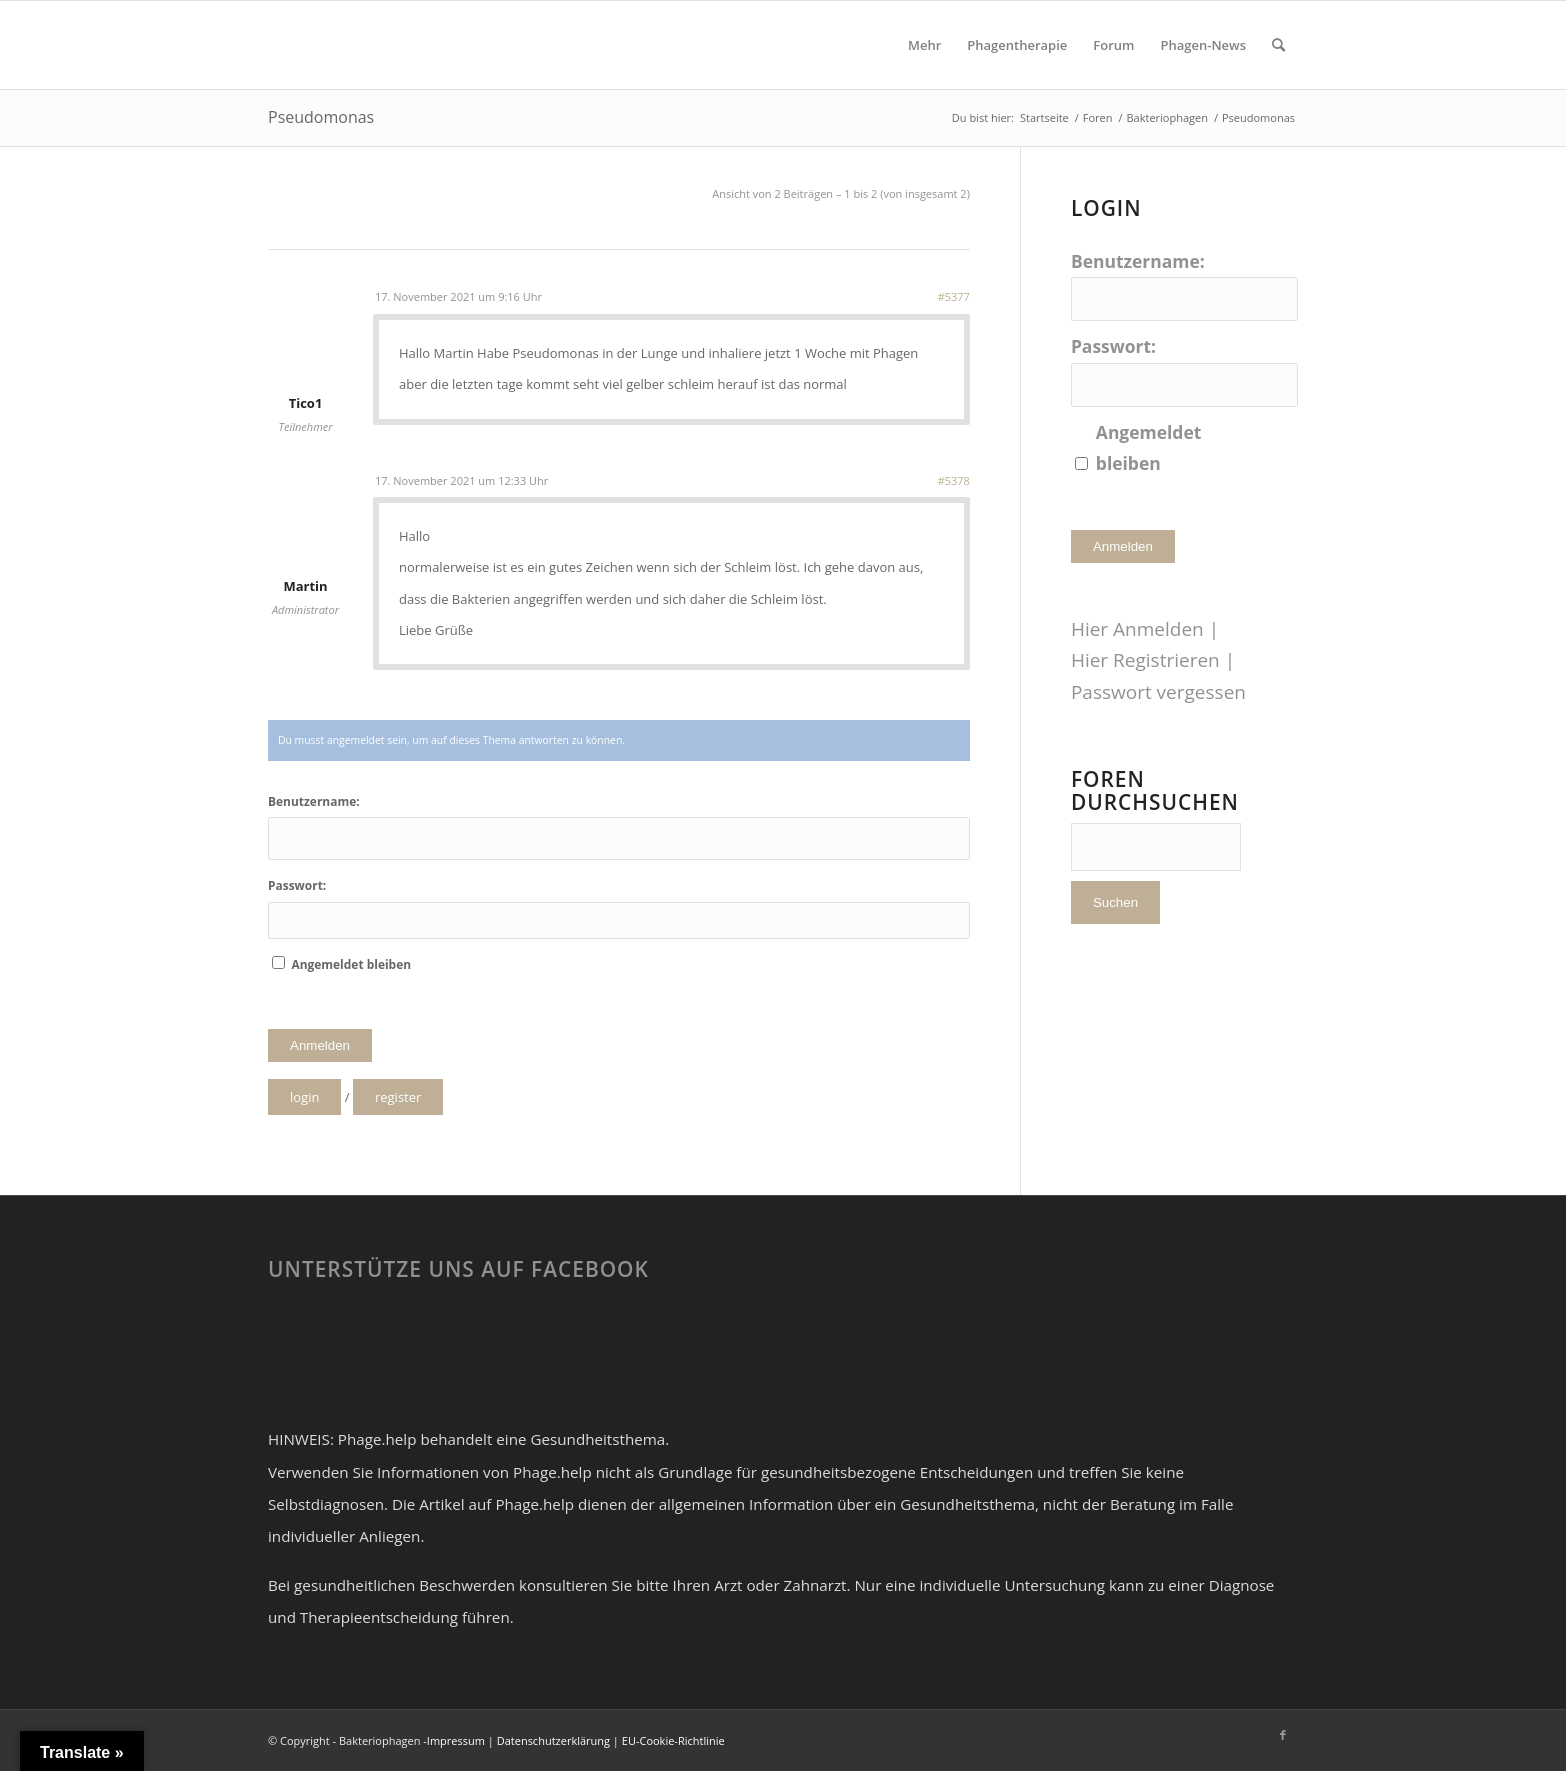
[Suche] (1278, 45)
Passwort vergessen (1158, 692)
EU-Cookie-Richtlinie (673, 1740)
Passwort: (297, 885)
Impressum (456, 1740)
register (398, 1097)
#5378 (954, 480)
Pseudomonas (321, 117)
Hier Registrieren (1145, 660)
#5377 (954, 296)
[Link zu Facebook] (1283, 1735)
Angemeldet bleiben (351, 964)
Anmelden (320, 1045)
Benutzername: (314, 801)
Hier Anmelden (1137, 629)
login (304, 1097)
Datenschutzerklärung (553, 1740)
